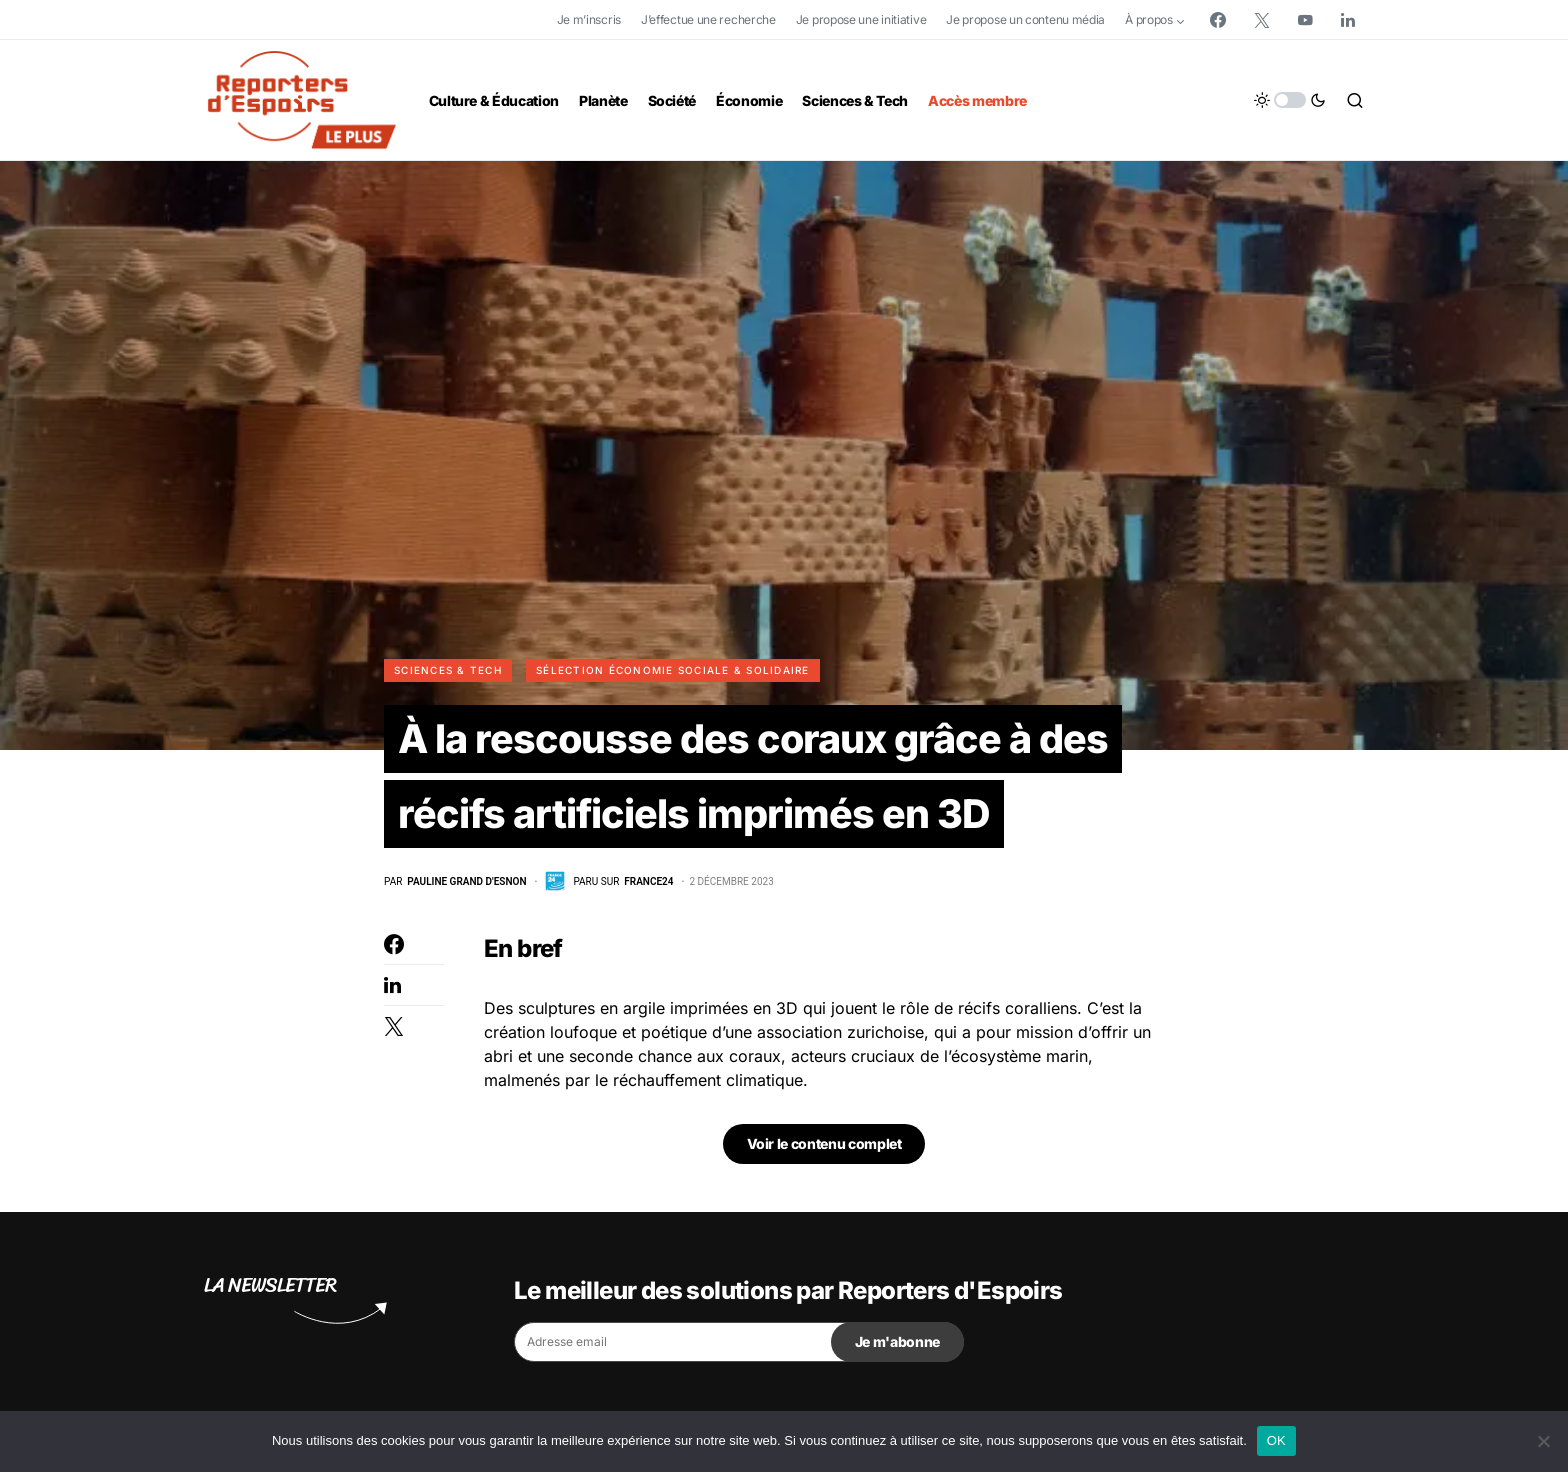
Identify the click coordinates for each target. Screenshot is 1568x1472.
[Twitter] (1262, 20)
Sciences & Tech (448, 670)
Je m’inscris (589, 19)
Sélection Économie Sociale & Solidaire (673, 670)
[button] (1290, 100)
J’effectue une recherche (708, 19)
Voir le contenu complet (824, 1145)
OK (1276, 1440)
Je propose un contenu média (1025, 19)
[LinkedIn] (1348, 20)
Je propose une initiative (861, 19)
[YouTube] (1305, 20)
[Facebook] (1218, 20)
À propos (1149, 19)
